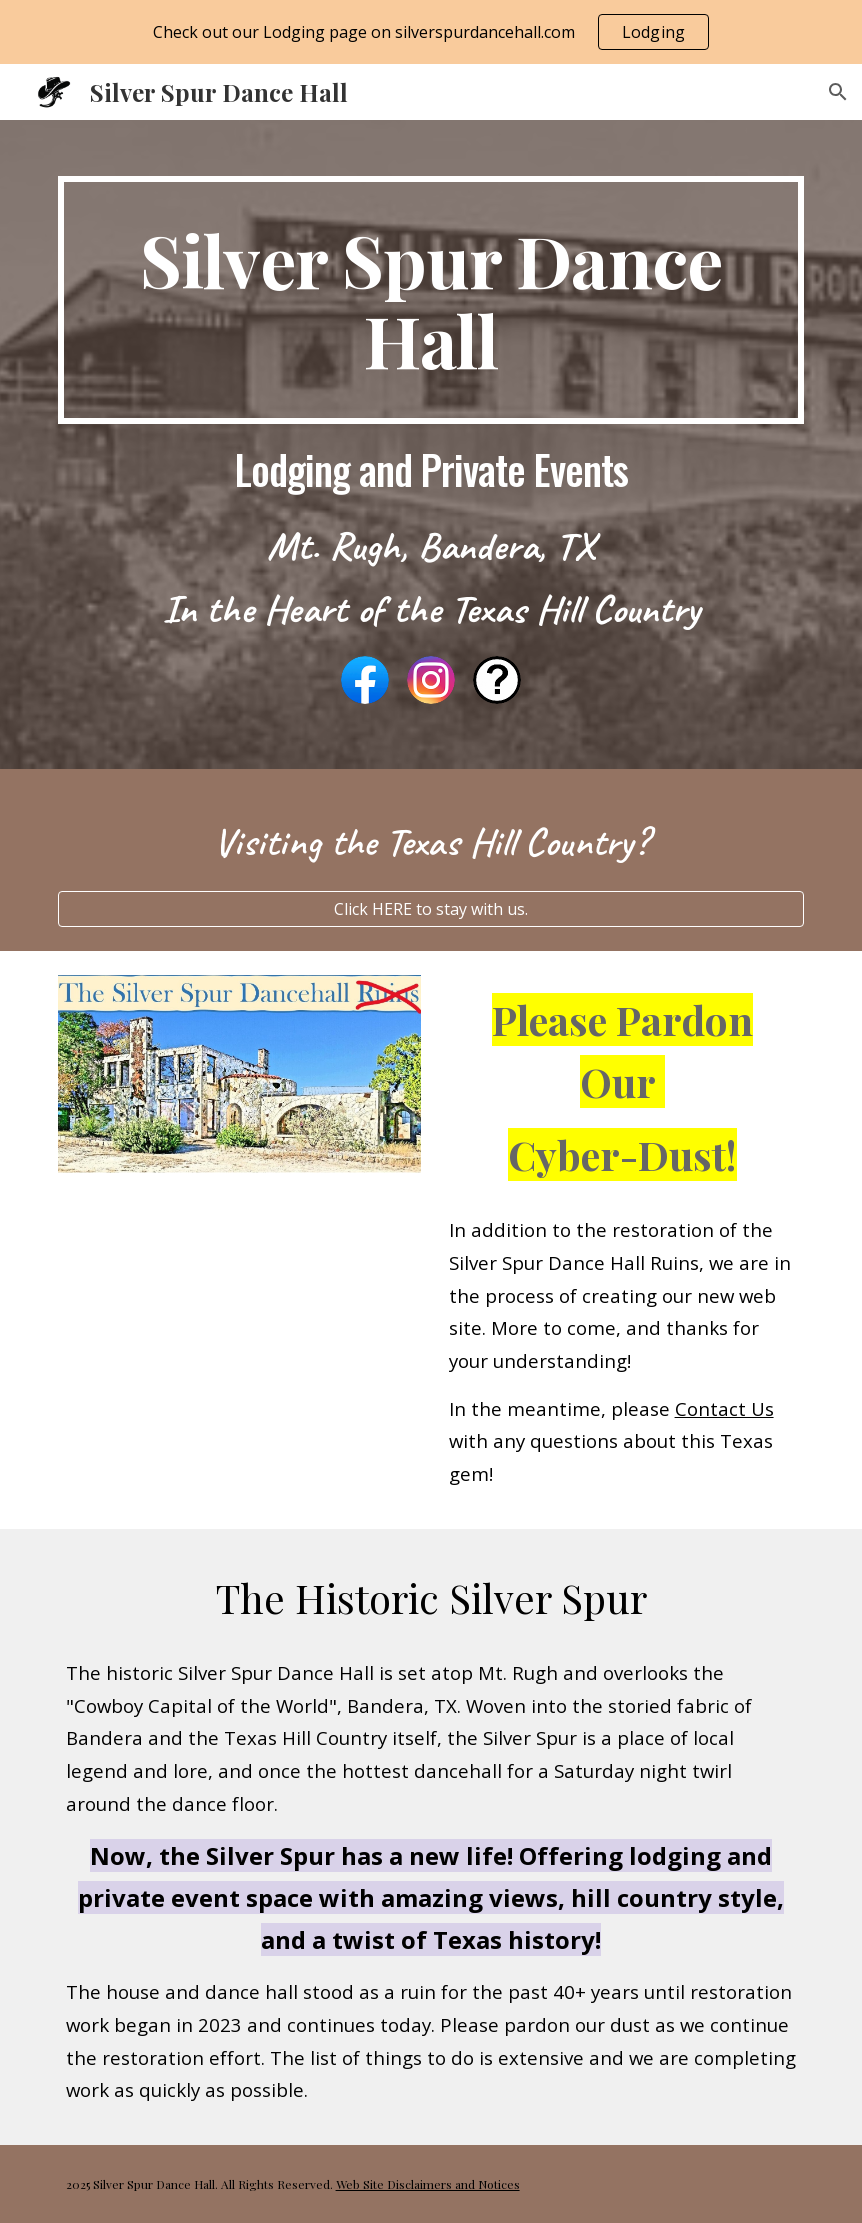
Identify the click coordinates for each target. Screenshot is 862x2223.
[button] (838, 92)
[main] (431, 300)
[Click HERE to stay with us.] (431, 909)
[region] (431, 32)
